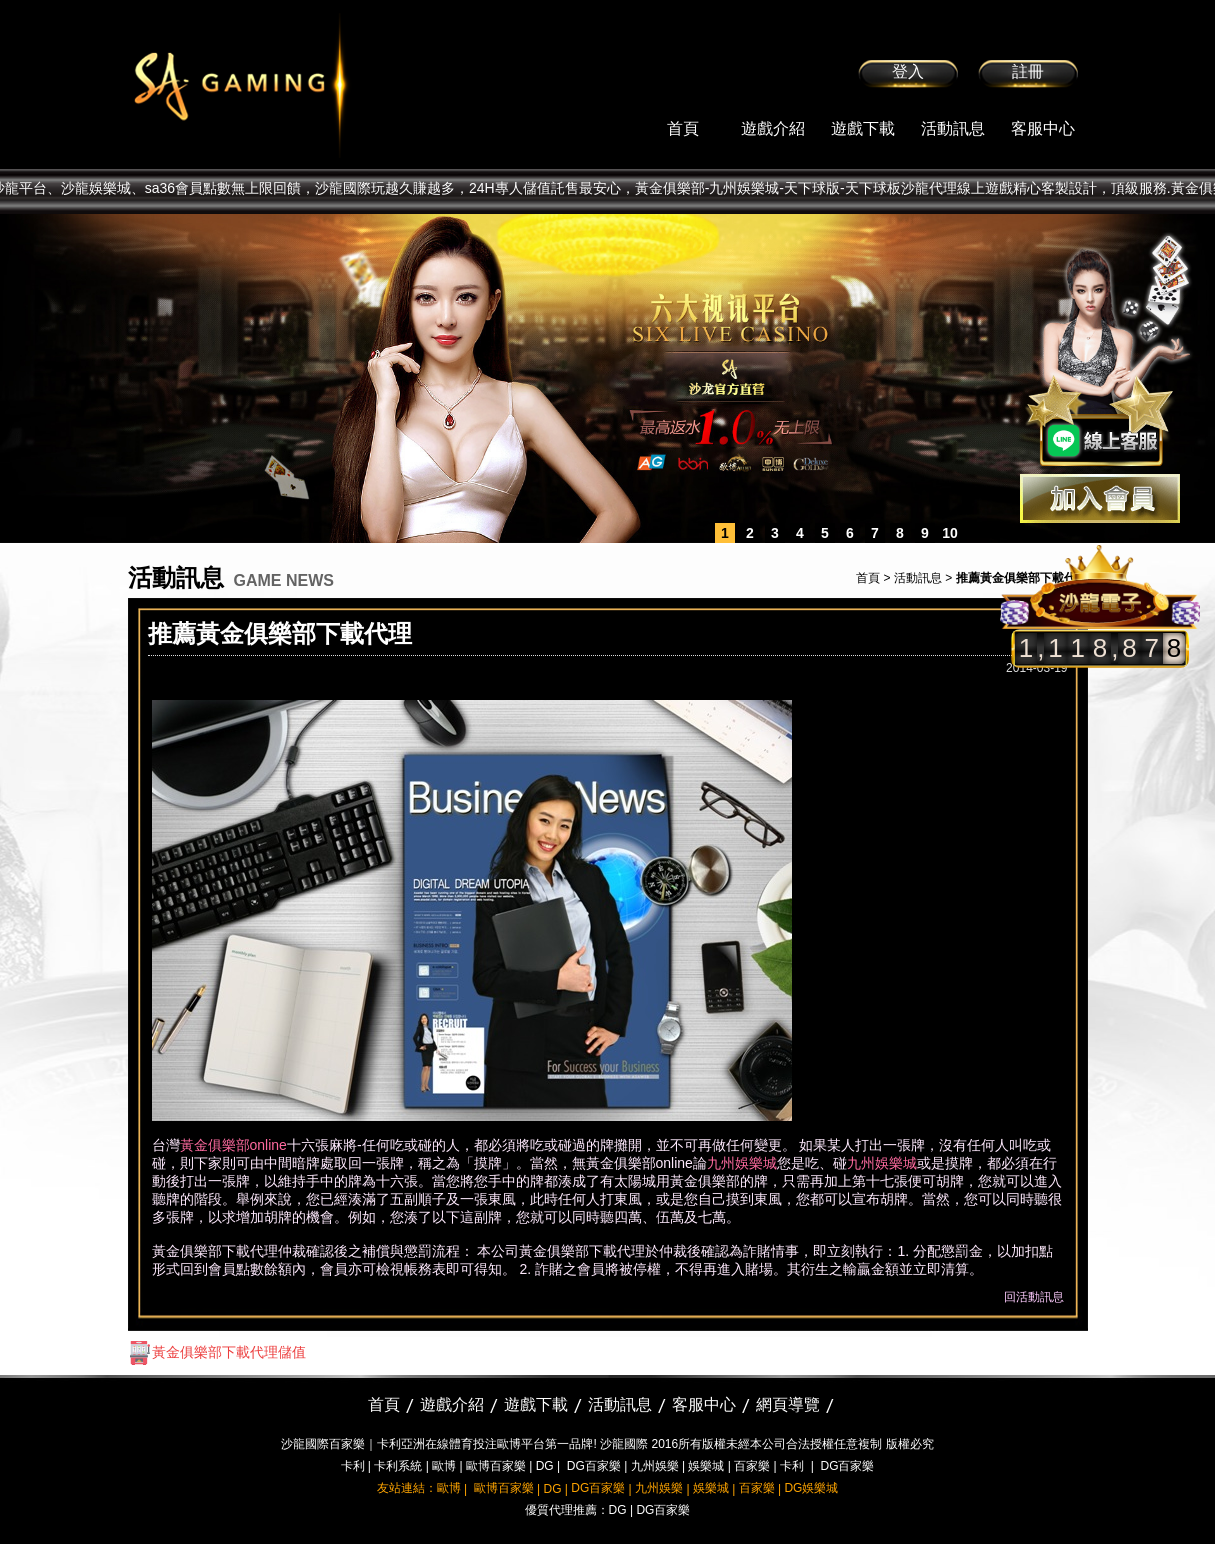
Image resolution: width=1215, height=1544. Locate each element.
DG (545, 1466)
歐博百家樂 (496, 1466)
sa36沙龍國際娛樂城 (290, 85)
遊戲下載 (863, 128)
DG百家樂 (594, 1466)
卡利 (353, 1466)
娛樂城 (706, 1466)
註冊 (1028, 71)
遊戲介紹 (773, 128)
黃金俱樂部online (233, 1145)
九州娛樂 (655, 1466)
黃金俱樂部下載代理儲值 (217, 1352)
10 (950, 533)
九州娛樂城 (742, 1163)
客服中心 (1043, 128)
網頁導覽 (788, 1404)
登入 (908, 71)
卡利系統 (398, 1466)
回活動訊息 (1034, 1297)
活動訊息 (953, 128)
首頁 (683, 128)
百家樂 (752, 1466)
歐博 (444, 1466)
